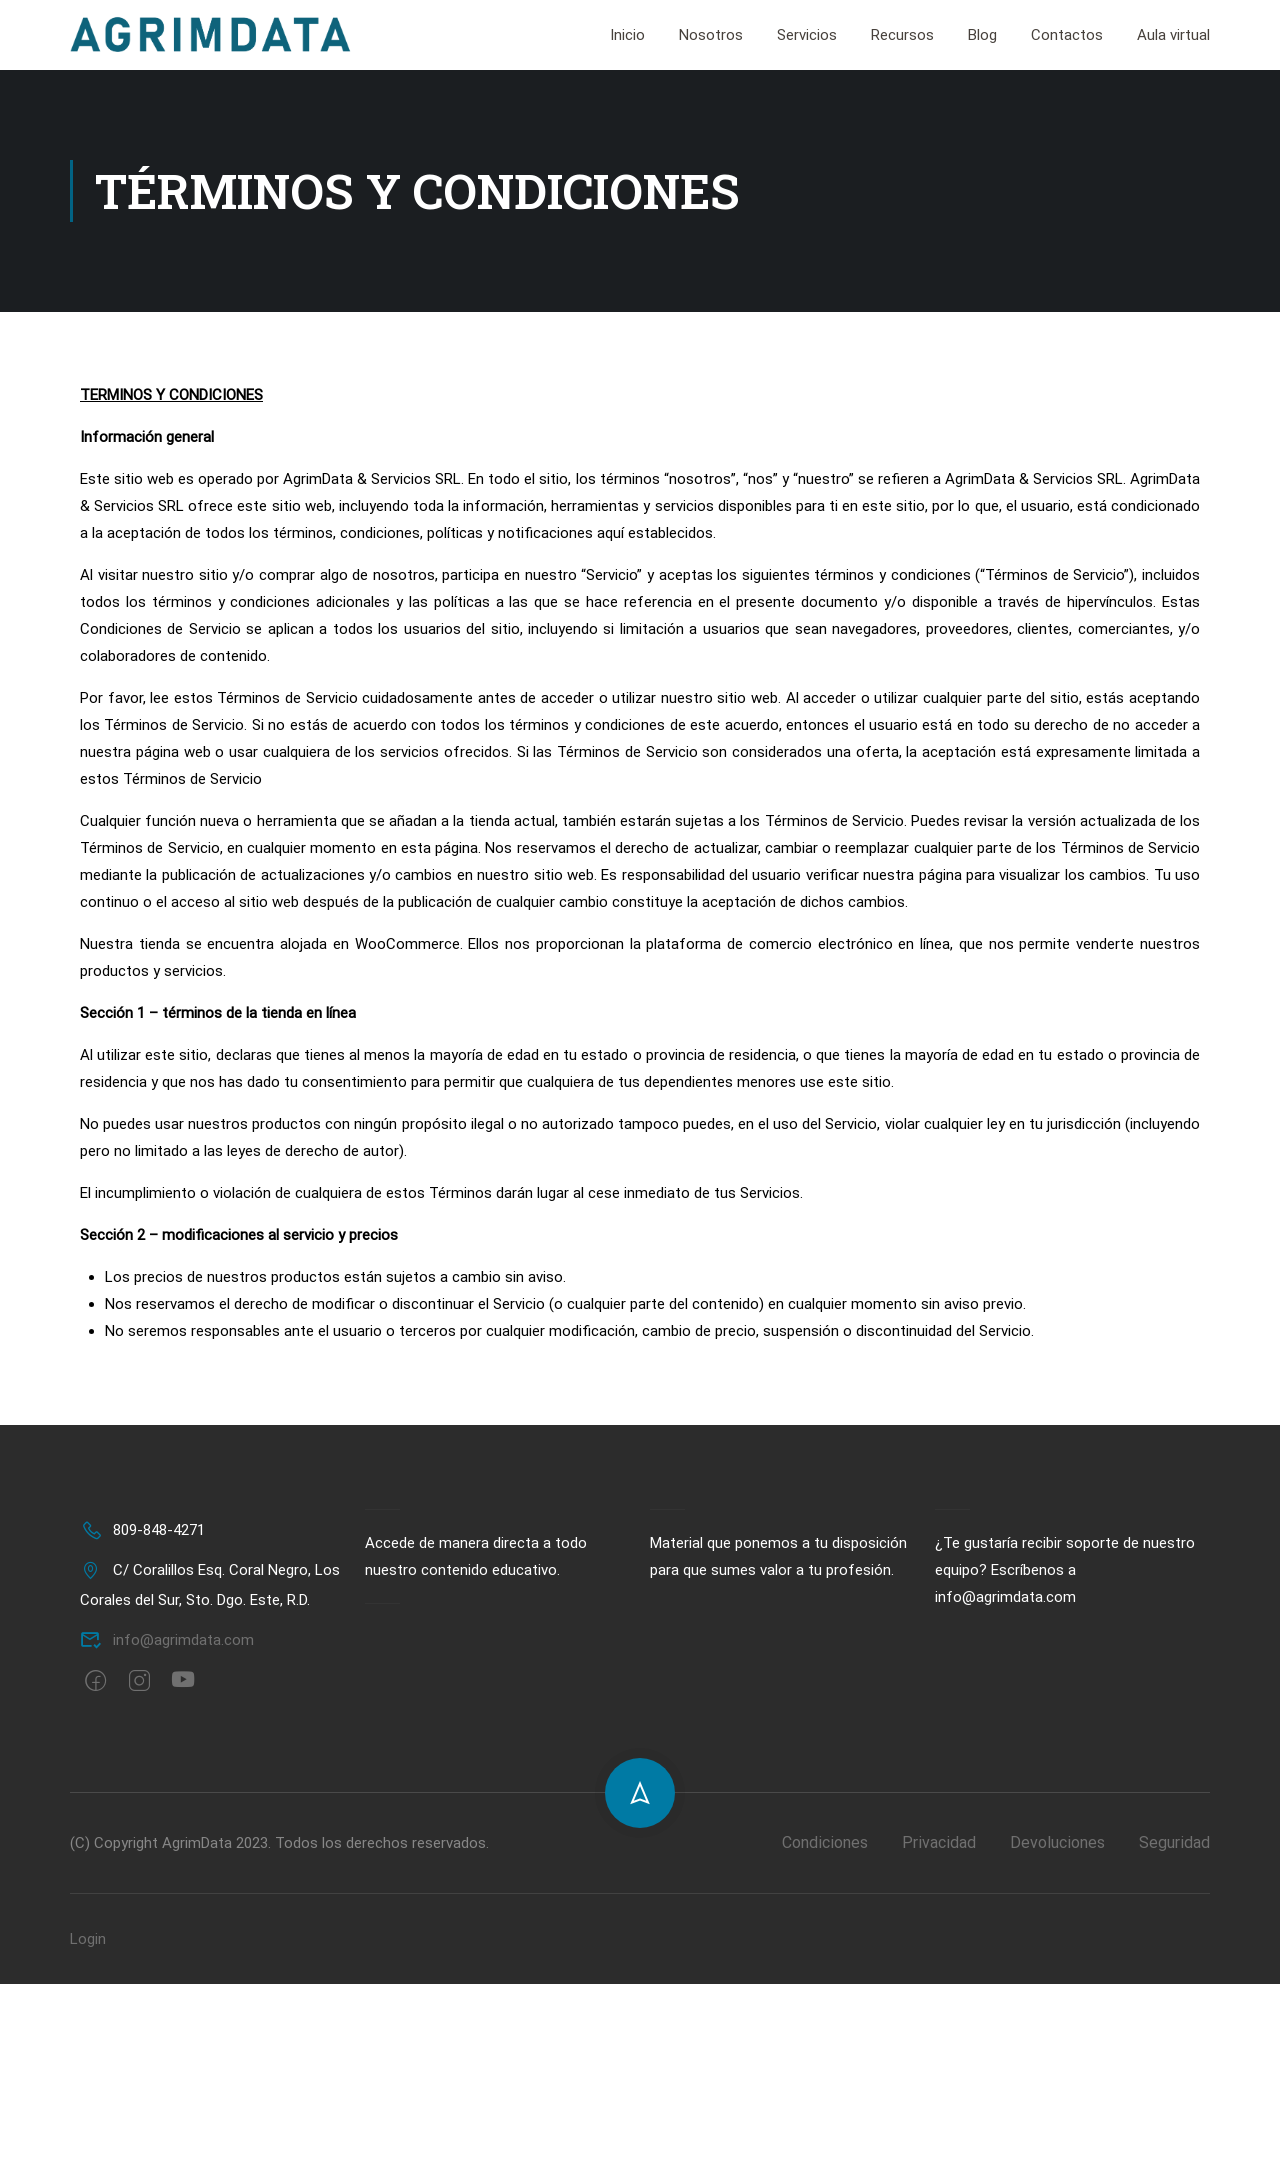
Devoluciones (1057, 1844)
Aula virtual (1173, 36)
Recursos (902, 36)
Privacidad (939, 1844)
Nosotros (711, 36)
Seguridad (1174, 1844)
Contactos (1067, 36)
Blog (982, 36)
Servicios (807, 36)
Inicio (627, 36)
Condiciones (825, 1844)
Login (88, 1941)
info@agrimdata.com (167, 1642)
